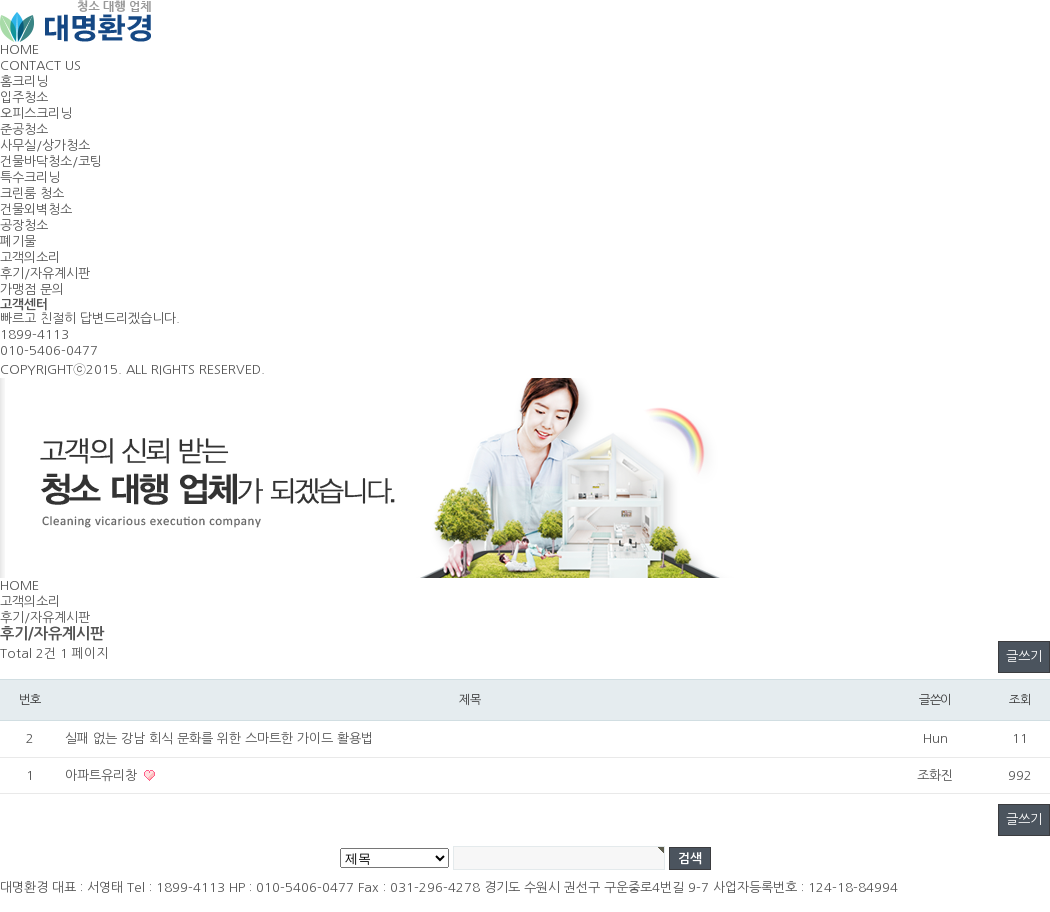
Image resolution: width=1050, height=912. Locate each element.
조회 (1020, 699)
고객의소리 (30, 257)
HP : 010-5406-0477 (291, 887)
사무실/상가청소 (45, 145)
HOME (19, 49)
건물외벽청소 (36, 209)
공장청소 (24, 225)
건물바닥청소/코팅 (51, 161)
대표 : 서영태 (87, 887)
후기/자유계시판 (45, 273)
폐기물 (18, 241)
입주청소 (24, 97)
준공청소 (24, 129)
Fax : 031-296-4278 (419, 887)
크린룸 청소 (32, 193)
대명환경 (24, 887)
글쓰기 (1024, 656)
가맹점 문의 (32, 289)
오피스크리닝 (36, 113)
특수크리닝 (30, 177)
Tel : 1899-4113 (176, 887)
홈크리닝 (24, 81)
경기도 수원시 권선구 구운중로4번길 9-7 (596, 887)
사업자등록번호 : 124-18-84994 (805, 887)
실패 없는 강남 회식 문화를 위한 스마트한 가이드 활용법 (219, 738)
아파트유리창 (103, 775)
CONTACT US (40, 65)
